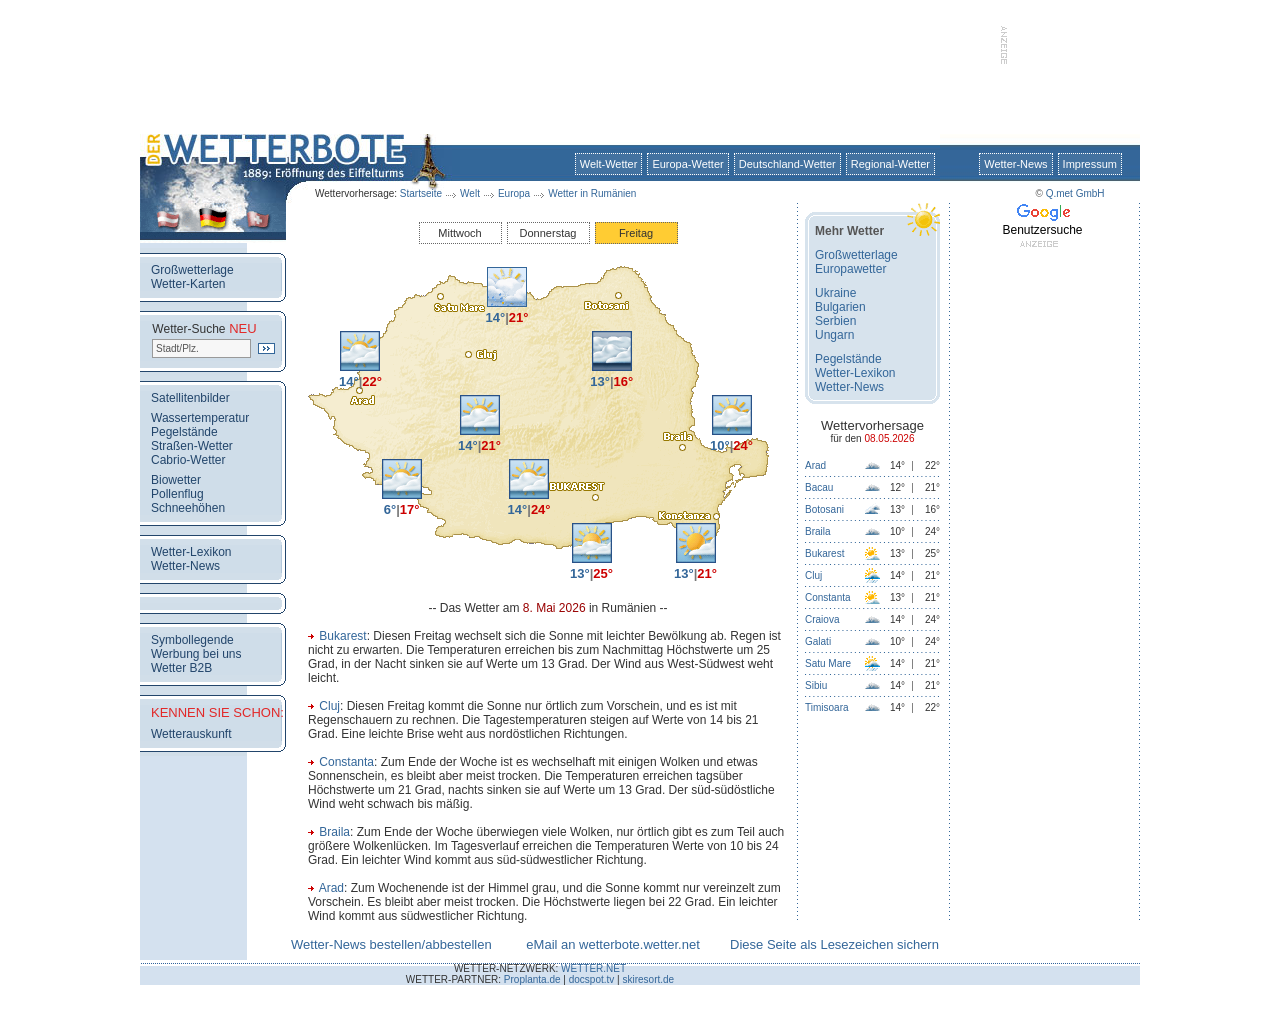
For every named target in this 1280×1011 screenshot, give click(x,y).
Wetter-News (1015, 164)
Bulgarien (840, 307)
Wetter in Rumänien (592, 193)
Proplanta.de (532, 979)
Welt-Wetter (609, 164)
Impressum (1090, 164)
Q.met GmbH (1075, 193)
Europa (514, 193)
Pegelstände (184, 432)
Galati (818, 641)
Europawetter (850, 269)
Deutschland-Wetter (787, 164)
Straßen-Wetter (192, 446)
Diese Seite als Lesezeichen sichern (834, 944)
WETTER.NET (593, 968)
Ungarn (834, 335)
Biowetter (176, 480)
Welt (470, 193)
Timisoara (827, 707)
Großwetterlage (192, 270)
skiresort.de (648, 979)
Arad (331, 888)
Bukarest (342, 636)
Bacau (819, 487)
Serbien (835, 321)
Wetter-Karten (188, 284)
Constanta (346, 762)
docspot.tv (592, 979)
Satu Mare (828, 663)
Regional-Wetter (890, 164)
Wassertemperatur (200, 418)
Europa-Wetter (687, 164)
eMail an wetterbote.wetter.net (612, 944)
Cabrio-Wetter (188, 460)
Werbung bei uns (196, 654)
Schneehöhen (188, 508)
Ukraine (835, 293)
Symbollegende (192, 640)
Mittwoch (459, 233)
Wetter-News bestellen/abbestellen (391, 944)
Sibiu (816, 685)
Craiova (822, 619)
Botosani (824, 509)
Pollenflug (177, 494)
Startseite (421, 193)
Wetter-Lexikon (191, 552)
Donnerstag (548, 233)
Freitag (636, 233)
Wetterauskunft (191, 734)
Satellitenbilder (190, 398)
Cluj (329, 706)
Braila (334, 832)
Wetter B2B (181, 668)
